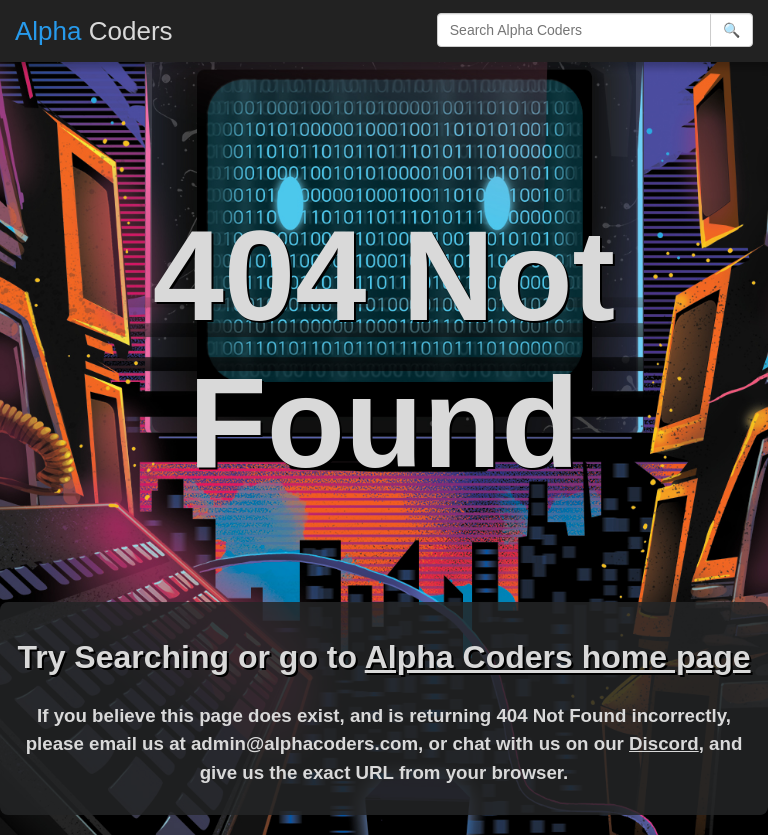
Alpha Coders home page (558, 657)
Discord (664, 743)
